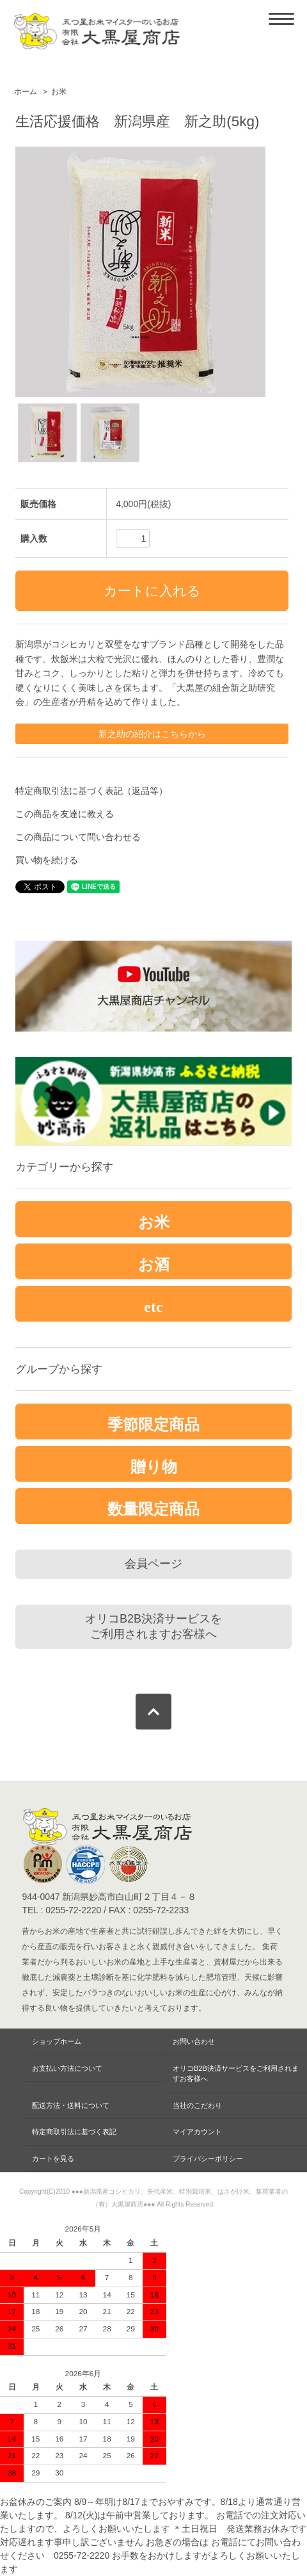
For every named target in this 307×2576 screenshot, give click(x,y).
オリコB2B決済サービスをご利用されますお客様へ (153, 1626)
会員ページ (153, 1563)
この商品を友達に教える (64, 814)
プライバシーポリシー (208, 2158)
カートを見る (53, 2158)
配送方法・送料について (70, 2105)
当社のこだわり (197, 2105)
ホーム (25, 91)
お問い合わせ (194, 2041)
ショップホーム (56, 2041)
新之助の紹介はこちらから (152, 734)
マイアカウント (197, 2131)
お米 (59, 91)
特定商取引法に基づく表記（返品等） (91, 791)
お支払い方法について (67, 2068)
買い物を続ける (46, 860)
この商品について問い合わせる (78, 837)
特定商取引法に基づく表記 (74, 2131)
